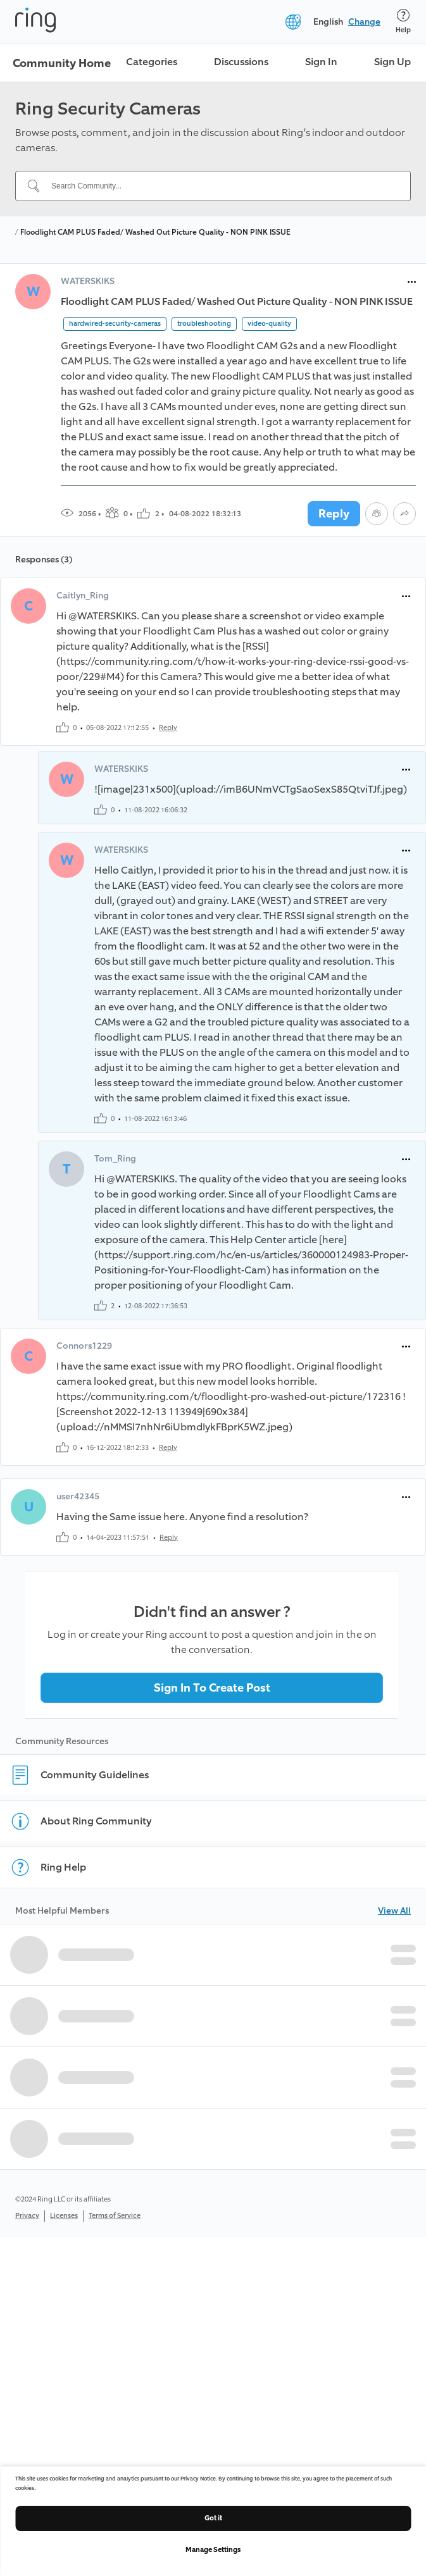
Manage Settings (213, 2549)
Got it (213, 2518)
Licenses (64, 2215)
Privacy (27, 2215)
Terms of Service (115, 2215)
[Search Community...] (220, 186)
